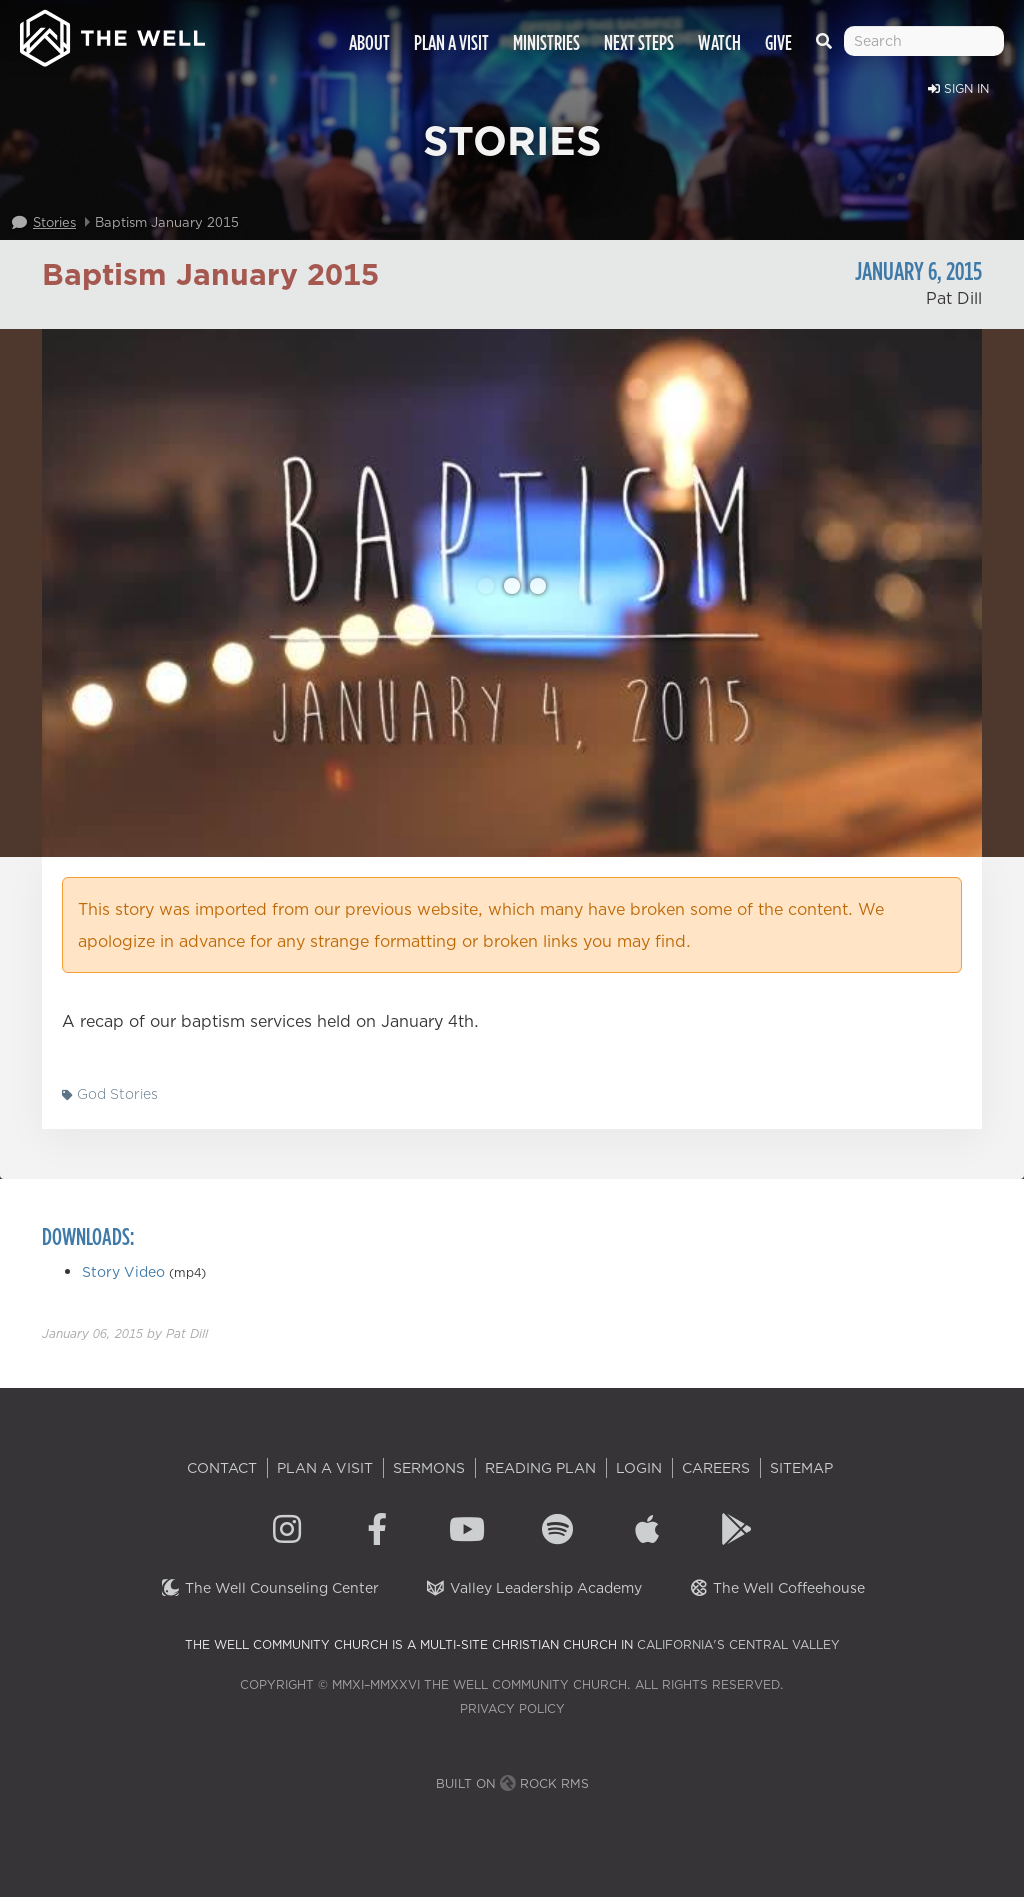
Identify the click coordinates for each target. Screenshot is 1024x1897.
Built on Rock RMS (512, 1783)
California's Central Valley (738, 1644)
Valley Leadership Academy (533, 1588)
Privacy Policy (512, 1708)
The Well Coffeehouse (776, 1588)
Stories (54, 222)
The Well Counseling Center (269, 1588)
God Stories (110, 1094)
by (125, 1333)
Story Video (123, 1272)
